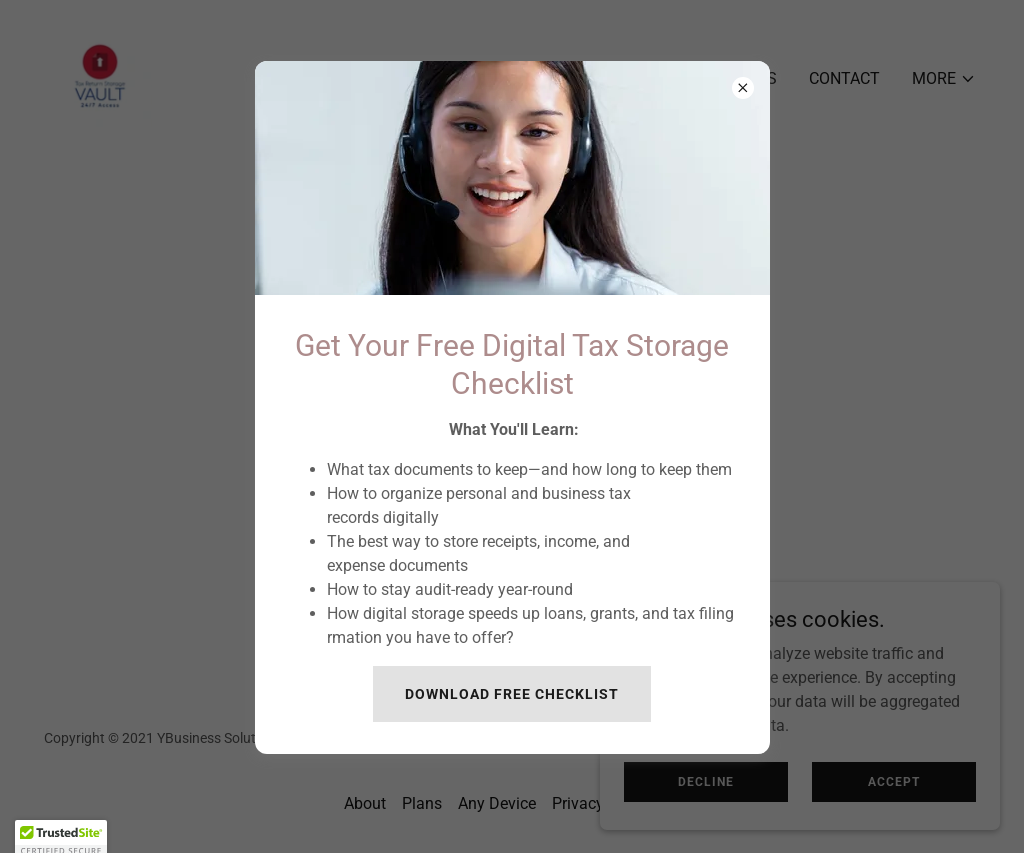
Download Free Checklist (512, 694)
